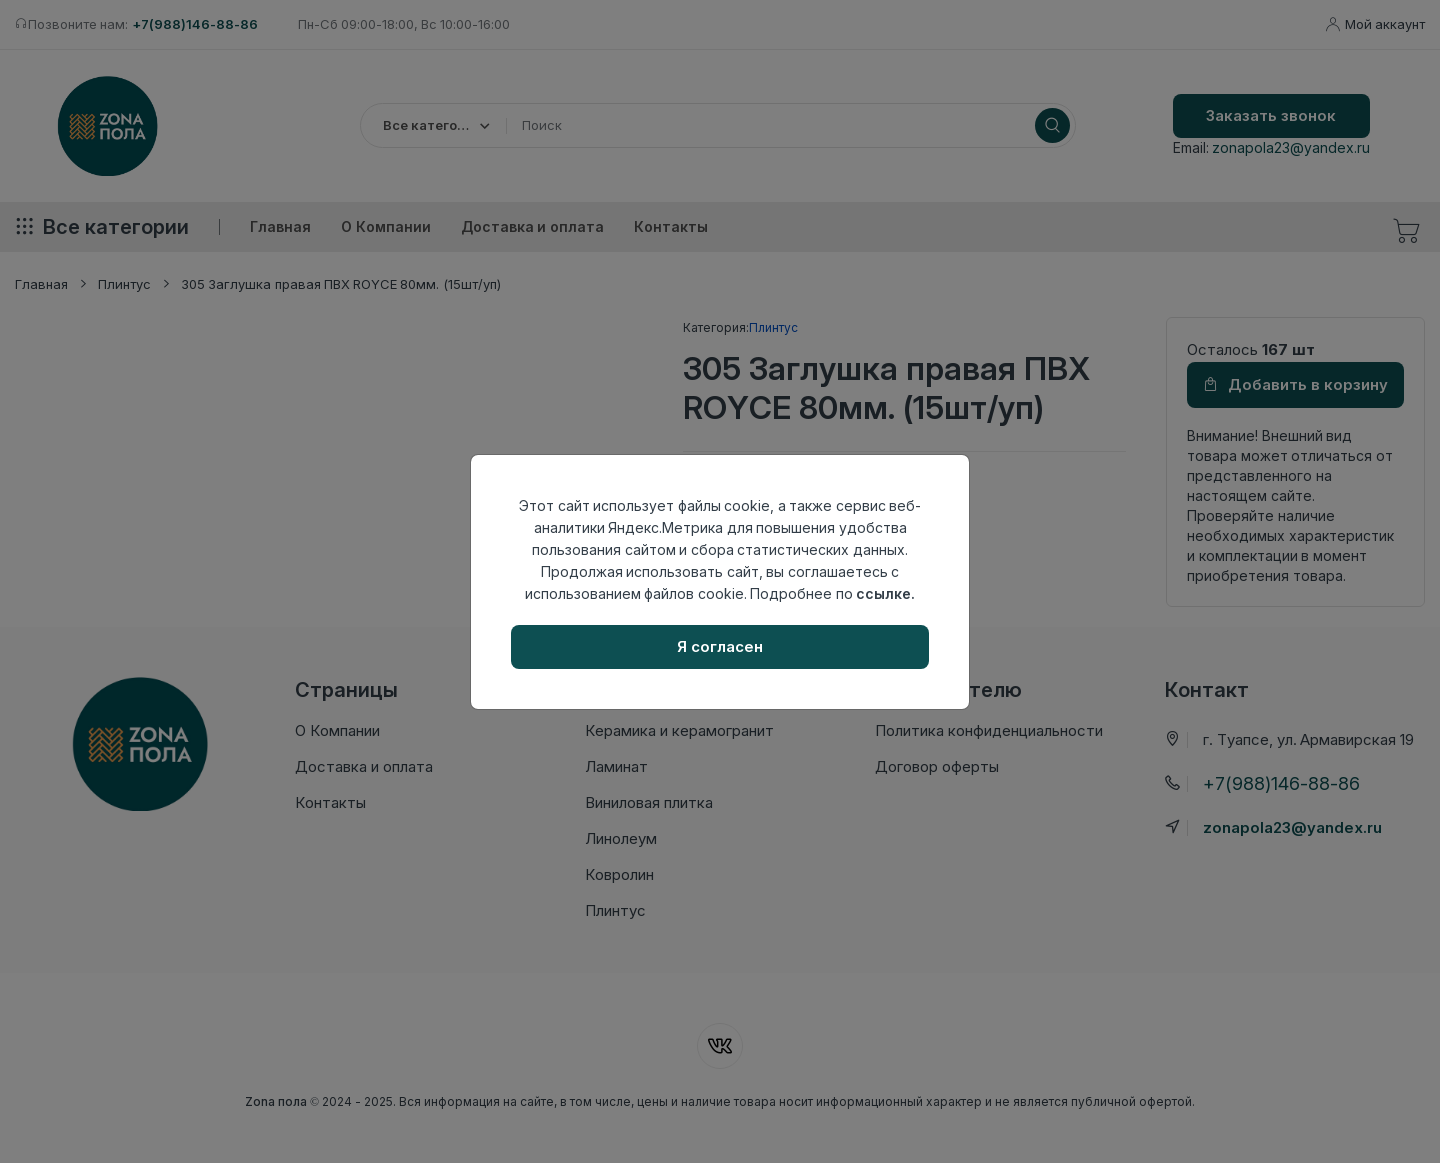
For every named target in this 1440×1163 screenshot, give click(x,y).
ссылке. (885, 593)
